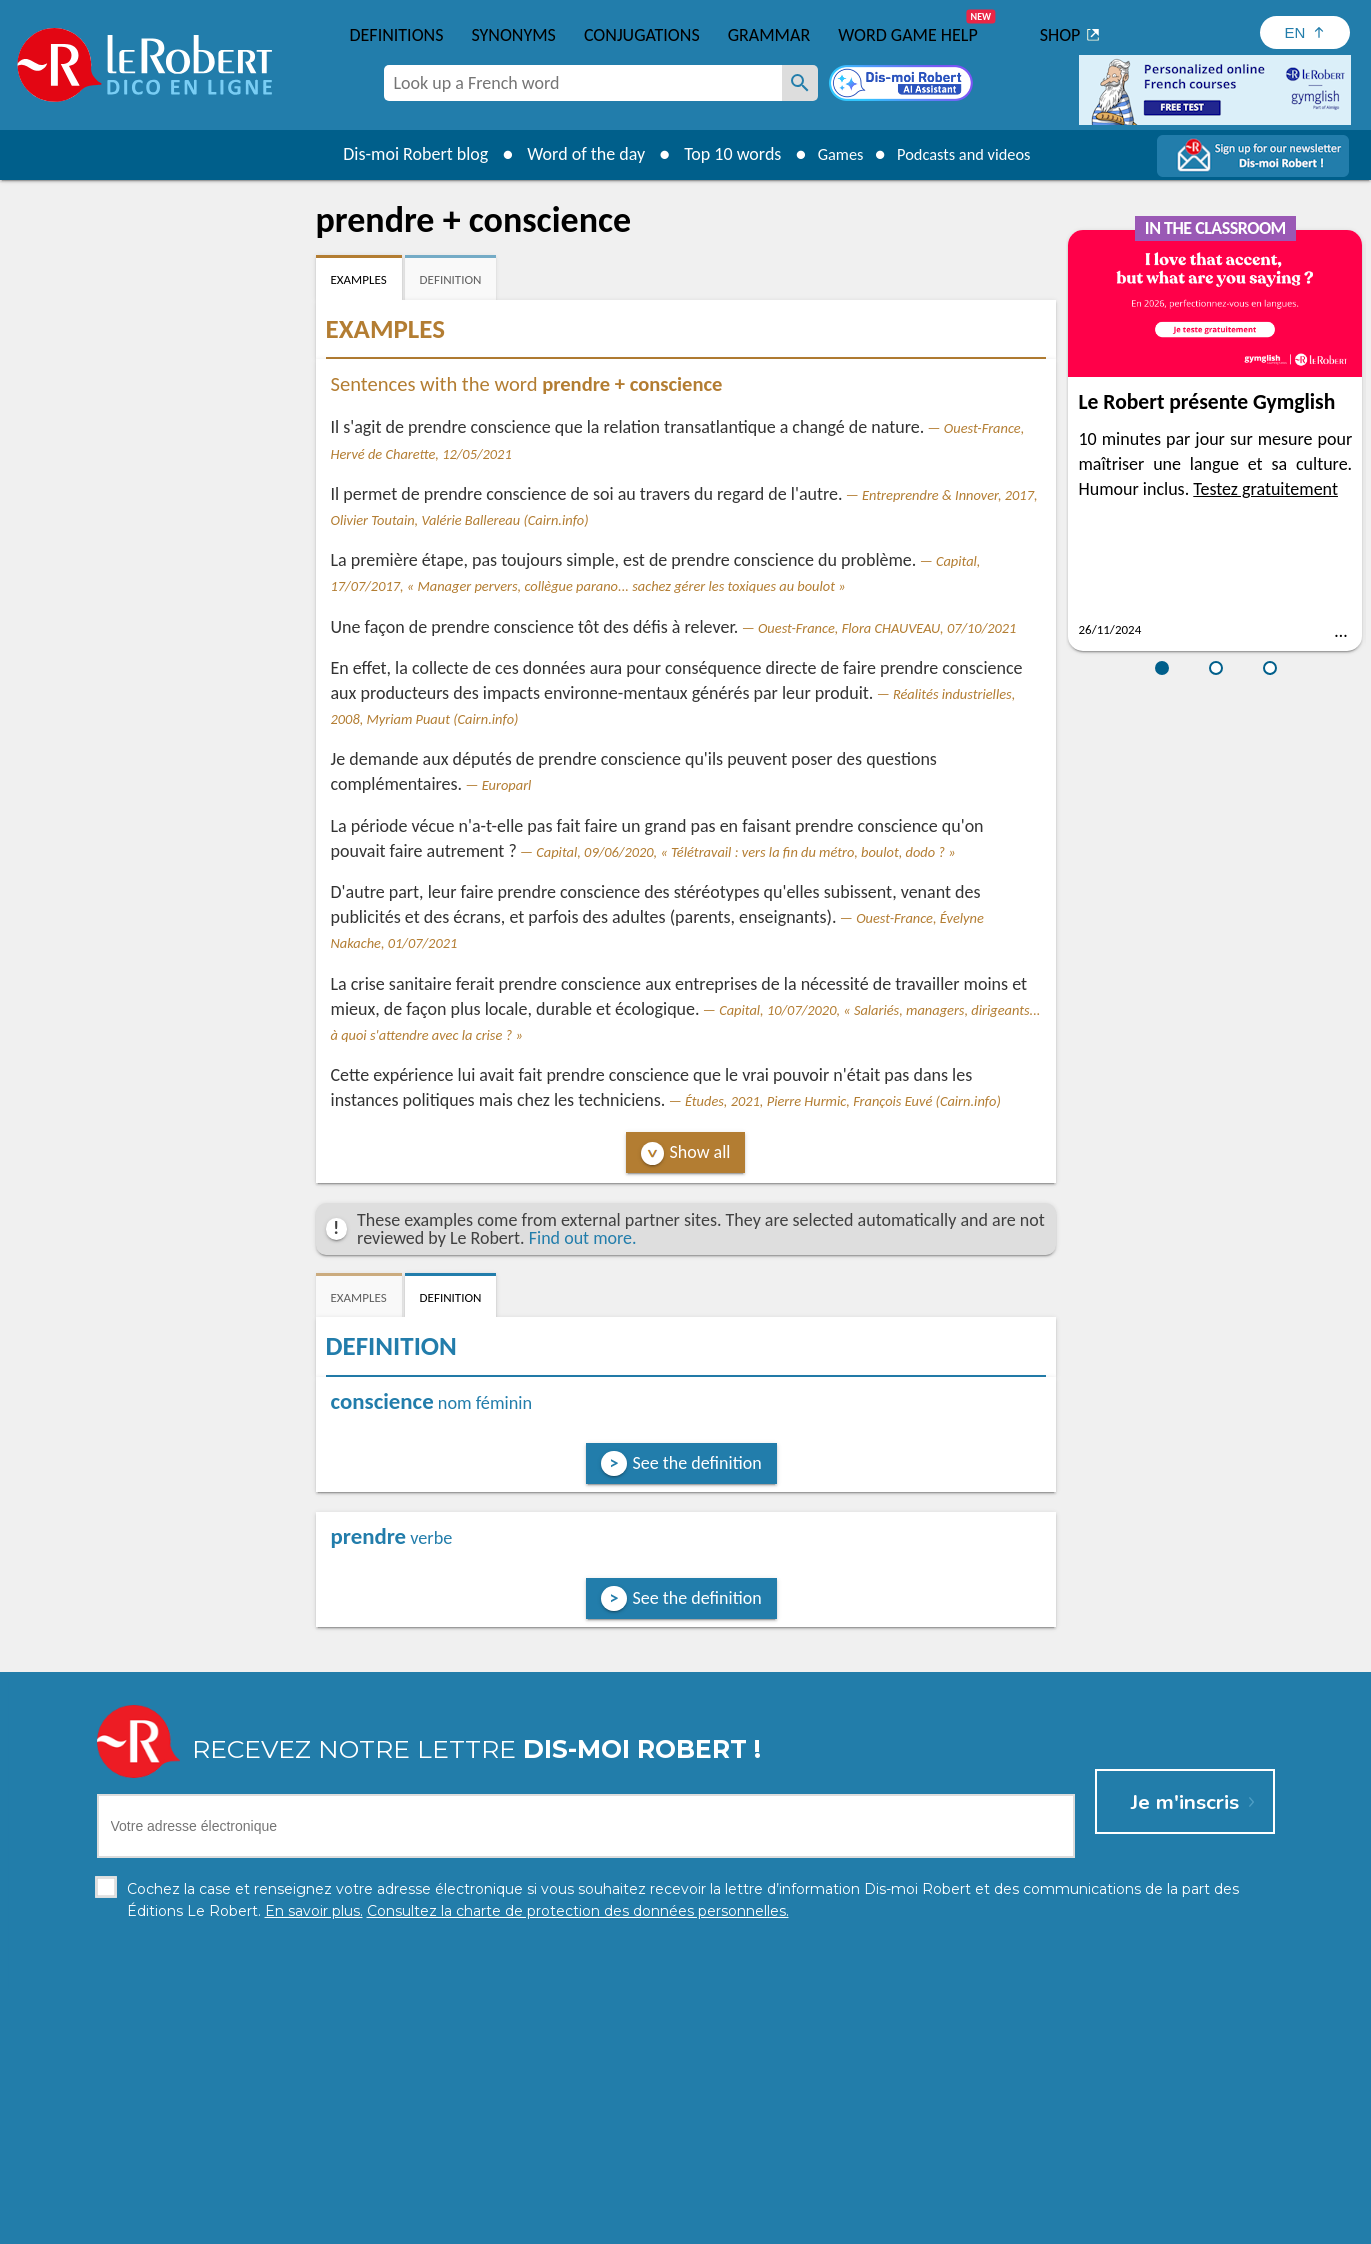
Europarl (507, 785)
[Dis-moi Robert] (903, 85)
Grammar (769, 35)
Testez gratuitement (1265, 489)
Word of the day (572, 154)
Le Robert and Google (982, 2223)
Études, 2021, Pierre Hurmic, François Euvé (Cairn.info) (843, 1101)
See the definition (697, 1463)
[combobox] (583, 83)
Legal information (599, 2223)
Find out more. (583, 1238)
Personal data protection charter (424, 2223)
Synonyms (513, 35)
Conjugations (642, 35)
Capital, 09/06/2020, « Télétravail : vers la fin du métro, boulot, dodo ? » (745, 852)
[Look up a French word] (800, 83)
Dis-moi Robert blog (401, 154)
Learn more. (942, 2193)
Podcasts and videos (968, 154)
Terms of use (857, 2223)
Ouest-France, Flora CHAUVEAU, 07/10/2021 (887, 628)
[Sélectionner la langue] (1305, 32)
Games (831, 154)
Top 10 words (718, 154)
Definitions (397, 35)
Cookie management (737, 2223)
